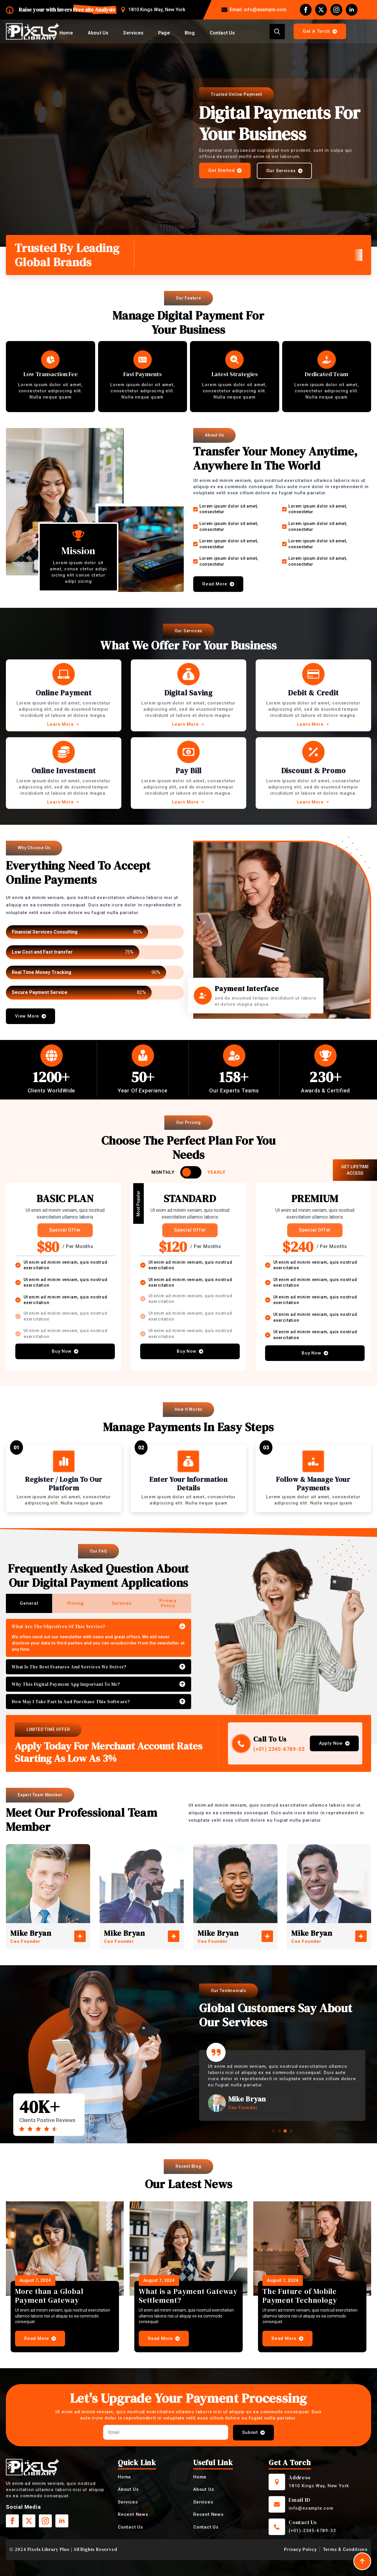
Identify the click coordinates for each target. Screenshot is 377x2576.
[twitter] (321, 10)
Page (164, 32)
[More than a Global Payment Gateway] (65, 2248)
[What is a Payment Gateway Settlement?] (188, 2248)
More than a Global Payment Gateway (49, 2296)
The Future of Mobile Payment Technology (299, 2296)
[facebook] (306, 10)
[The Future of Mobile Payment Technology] (312, 2248)
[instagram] (336, 10)
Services (133, 32)
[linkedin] (352, 10)
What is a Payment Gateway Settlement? (188, 2296)
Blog (190, 32)
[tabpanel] (98, 1664)
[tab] (29, 1603)
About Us (98, 32)
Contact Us (222, 32)
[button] (273, 2130)
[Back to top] (362, 2561)
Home (66, 32)
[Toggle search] (277, 31)
